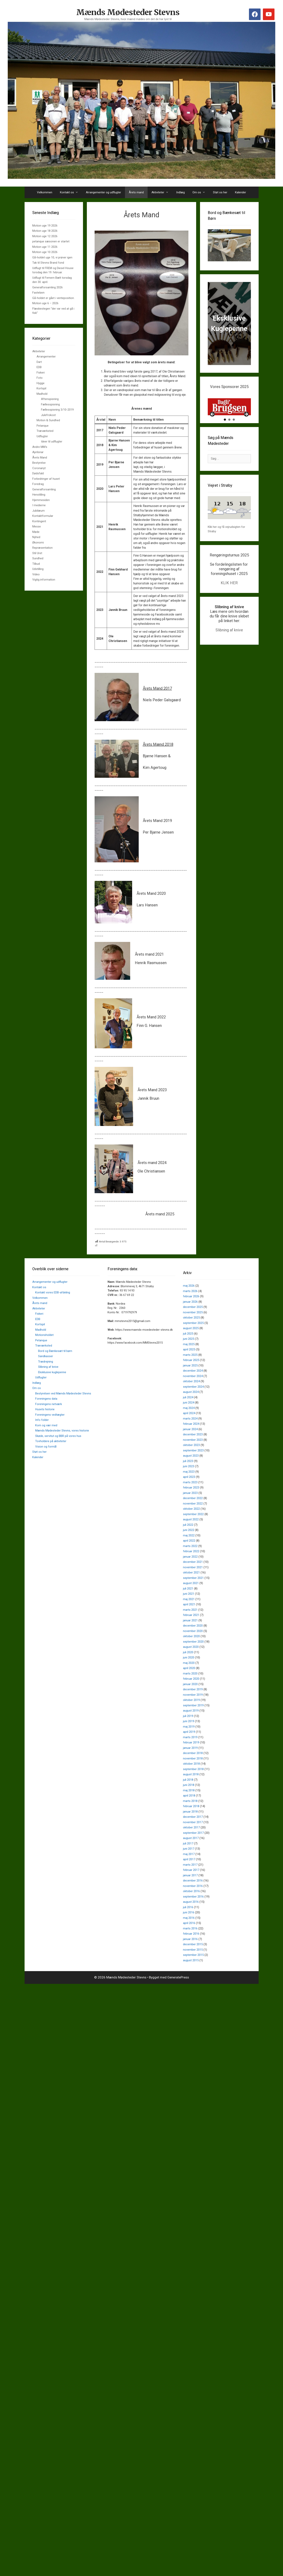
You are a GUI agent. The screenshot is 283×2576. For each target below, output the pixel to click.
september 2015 (193, 1955)
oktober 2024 (191, 1381)
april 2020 (189, 1668)
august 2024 (191, 1392)
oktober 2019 (191, 1700)
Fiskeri (41, 372)
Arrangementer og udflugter (103, 192)
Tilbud (36, 563)
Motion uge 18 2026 (44, 231)
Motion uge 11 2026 (44, 247)
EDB (39, 367)
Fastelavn (38, 292)
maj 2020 (189, 1663)
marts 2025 (190, 1355)
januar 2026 (190, 1301)
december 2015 (193, 1944)
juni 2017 (188, 1848)
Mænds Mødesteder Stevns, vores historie (62, 1430)
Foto (40, 378)
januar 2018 (190, 1811)
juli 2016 (188, 1907)
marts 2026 (190, 1291)
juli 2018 (188, 1779)
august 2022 (191, 1519)
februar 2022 (191, 1551)
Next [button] (246, 428)
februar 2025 (191, 1360)
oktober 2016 (191, 1891)
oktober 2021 (191, 1572)
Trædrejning (45, 1361)
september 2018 (193, 1769)
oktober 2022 (191, 1508)
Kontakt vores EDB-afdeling (52, 1292)
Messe (36, 526)
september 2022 (193, 1514)
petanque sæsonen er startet (50, 241)
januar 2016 (190, 1939)
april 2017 (189, 1859)
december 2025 (193, 1307)
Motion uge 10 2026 (44, 252)
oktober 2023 (191, 1445)
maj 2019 (189, 1726)
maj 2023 (189, 1471)
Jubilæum (38, 510)
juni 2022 (188, 1530)
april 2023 (189, 1477)
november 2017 (193, 1822)
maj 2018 (189, 1790)
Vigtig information (43, 579)
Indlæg (180, 192)
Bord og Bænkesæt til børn (55, 1351)
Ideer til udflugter (51, 441)
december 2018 (193, 1753)
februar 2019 (191, 1742)
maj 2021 (189, 1599)
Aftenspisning (50, 399)
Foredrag (38, 484)
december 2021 (193, 1562)
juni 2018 (188, 1785)
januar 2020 (190, 1684)
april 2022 (189, 1540)
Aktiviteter (161, 192)
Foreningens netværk (48, 1404)
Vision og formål (45, 1446)
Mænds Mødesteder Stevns (128, 12)
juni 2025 (188, 1339)
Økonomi (38, 542)
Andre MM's (39, 447)
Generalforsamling (44, 489)
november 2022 (193, 1503)
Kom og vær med (46, 1425)
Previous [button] (212, 428)
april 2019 (189, 1732)
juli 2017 (188, 1843)
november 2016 (193, 1886)
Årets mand (136, 192)
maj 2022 (189, 1535)
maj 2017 (189, 1854)
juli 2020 (188, 1652)
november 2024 (193, 1376)
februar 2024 (191, 1424)
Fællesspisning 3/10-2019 (57, 409)
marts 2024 (190, 1418)
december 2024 (193, 1370)
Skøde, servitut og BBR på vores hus (58, 1436)
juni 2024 (188, 1402)
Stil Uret (37, 553)
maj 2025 (189, 1344)
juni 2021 (188, 1593)
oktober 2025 (191, 1317)
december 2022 (193, 1498)
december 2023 (193, 1434)
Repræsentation (42, 547)
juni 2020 (188, 1657)
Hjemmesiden (41, 500)
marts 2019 (190, 1737)
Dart (39, 362)
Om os (200, 192)
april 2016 (189, 1923)
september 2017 (193, 1833)
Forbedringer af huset (46, 479)
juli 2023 (188, 1461)
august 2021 (191, 1583)
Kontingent (39, 521)
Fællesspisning (50, 404)
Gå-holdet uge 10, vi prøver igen (52, 257)
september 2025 (193, 1323)
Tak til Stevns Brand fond (48, 262)
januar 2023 (190, 1493)
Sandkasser (45, 1356)
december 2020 (193, 1625)
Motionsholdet (44, 1335)
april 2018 (189, 1795)
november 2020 (193, 1631)
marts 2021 (190, 1609)
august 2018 (191, 1774)
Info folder (42, 1420)
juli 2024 (188, 1397)
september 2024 (193, 1386)
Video (36, 574)
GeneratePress (178, 1977)
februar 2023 (191, 1487)
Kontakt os (71, 192)
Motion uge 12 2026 (44, 236)
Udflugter (42, 436)
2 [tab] (229, 433)
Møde (35, 532)
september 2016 (193, 1896)
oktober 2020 (191, 1636)
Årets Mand (39, 457)
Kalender (240, 192)
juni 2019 (188, 1721)
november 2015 (193, 1949)
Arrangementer (46, 356)
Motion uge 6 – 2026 (45, 303)
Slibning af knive (229, 643)
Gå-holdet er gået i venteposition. (53, 298)
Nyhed (36, 537)
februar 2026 (191, 1296)
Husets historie (45, 1409)
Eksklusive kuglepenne (52, 1372)
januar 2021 (190, 1620)
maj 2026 (189, 1285)
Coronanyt (39, 468)
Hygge (40, 383)
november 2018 (193, 1758)
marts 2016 (190, 1928)
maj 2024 (189, 1408)
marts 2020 (190, 1673)
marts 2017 (190, 1864)
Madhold (42, 394)
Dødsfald (38, 473)
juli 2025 (188, 1333)
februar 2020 (191, 1678)
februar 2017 (191, 1870)
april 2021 (189, 1604)
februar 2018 (191, 1806)
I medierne (39, 505)
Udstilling (38, 569)
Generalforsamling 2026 (47, 287)
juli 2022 (188, 1525)
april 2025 (189, 1349)
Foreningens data (46, 1398)
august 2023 (191, 1455)
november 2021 (193, 1567)
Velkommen (44, 192)
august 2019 (191, 1710)
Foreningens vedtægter (50, 1414)
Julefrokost (48, 415)
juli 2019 (188, 1716)
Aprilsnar (38, 452)
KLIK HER (229, 596)
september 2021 (193, 1578)
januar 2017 (190, 1875)
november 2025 (193, 1312)
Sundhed (37, 558)
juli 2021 (188, 1588)
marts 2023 (190, 1482)
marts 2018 (190, 1801)
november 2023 (193, 1440)
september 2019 (193, 1705)
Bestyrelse (39, 462)
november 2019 (193, 1694)
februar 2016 (191, 1933)
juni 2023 (188, 1466)
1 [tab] (225, 433)
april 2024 (189, 1413)
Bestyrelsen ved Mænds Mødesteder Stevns (63, 1393)
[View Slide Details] (229, 406)
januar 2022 (190, 1556)
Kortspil (41, 388)
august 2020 (191, 1647)
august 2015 (191, 1960)
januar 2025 (190, 1365)
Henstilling (38, 494)
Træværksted (45, 431)
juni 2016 (188, 1912)
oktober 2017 (191, 1827)
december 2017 (193, 1817)
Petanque (43, 425)
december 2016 (193, 1880)
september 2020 (193, 1641)
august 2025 (191, 1328)
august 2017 (191, 1838)
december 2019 (193, 1689)
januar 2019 (190, 1748)
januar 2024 (190, 1429)
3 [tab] (234, 433)
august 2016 (191, 1902)
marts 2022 (190, 1546)
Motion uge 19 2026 (44, 225)
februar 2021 (191, 1615)
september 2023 (193, 1450)
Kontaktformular (42, 516)
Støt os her (220, 192)
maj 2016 (189, 1918)
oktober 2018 (191, 1763)
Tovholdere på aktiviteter (50, 1441)
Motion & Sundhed (48, 420)
